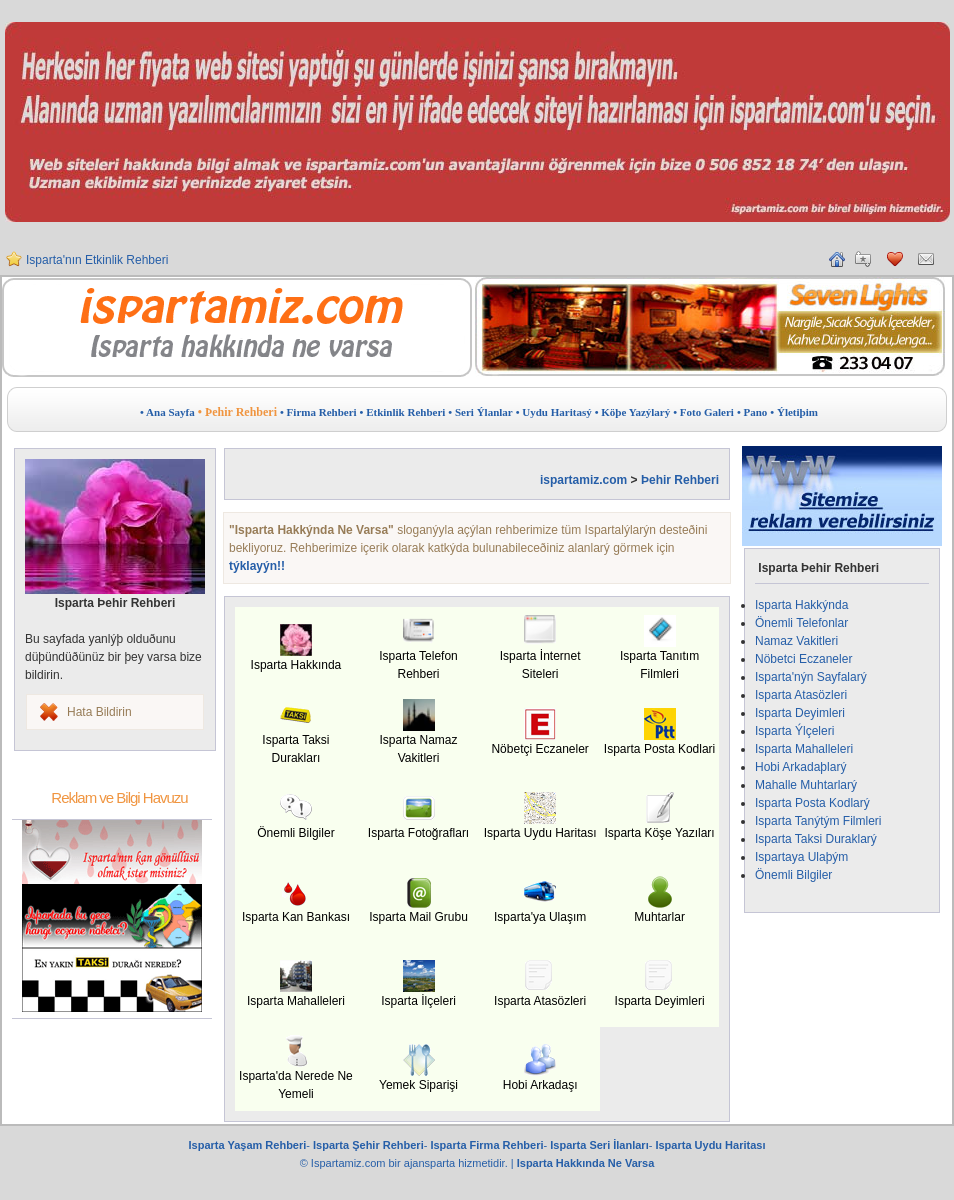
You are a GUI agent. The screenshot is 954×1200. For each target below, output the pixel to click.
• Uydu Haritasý (554, 412)
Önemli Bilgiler (793, 875)
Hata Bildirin (99, 712)
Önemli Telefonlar (801, 623)
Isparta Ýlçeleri (794, 731)
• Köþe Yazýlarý (633, 412)
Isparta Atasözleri (801, 695)
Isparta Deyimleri (800, 713)
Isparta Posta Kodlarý (812, 803)
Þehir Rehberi (680, 480)
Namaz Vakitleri (796, 641)
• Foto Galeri (703, 412)
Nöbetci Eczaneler (803, 659)
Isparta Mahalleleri (804, 749)
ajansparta (431, 1163)
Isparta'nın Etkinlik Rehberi (97, 262)
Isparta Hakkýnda (801, 605)
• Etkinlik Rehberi (403, 412)
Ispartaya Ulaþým (801, 857)
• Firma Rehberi (318, 412)
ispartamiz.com (583, 480)
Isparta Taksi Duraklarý (816, 839)
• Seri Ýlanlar (480, 412)
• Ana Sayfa (167, 412)
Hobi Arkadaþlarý (800, 767)
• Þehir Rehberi (237, 412)
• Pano (752, 412)
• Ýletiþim (794, 412)
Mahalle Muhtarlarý (806, 785)
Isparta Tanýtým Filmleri (818, 821)
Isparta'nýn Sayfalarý (811, 677)
